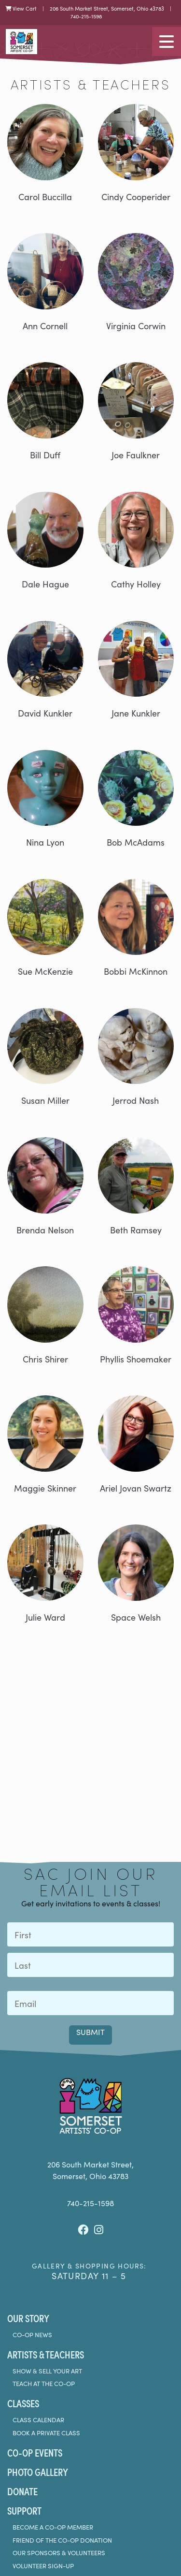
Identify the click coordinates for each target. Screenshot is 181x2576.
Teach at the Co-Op (44, 2383)
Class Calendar (38, 2419)
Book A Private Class (46, 2433)
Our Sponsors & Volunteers (59, 2552)
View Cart (21, 8)
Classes (23, 2403)
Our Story (28, 2318)
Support (24, 2510)
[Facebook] (83, 2230)
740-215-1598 (86, 16)
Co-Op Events (34, 2452)
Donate (22, 2491)
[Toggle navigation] (166, 41)
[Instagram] (98, 2230)
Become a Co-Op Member (53, 2527)
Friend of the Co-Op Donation (62, 2540)
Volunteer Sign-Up (43, 2565)
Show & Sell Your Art (47, 2371)
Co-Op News (32, 2334)
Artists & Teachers (45, 2354)
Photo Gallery (37, 2471)
